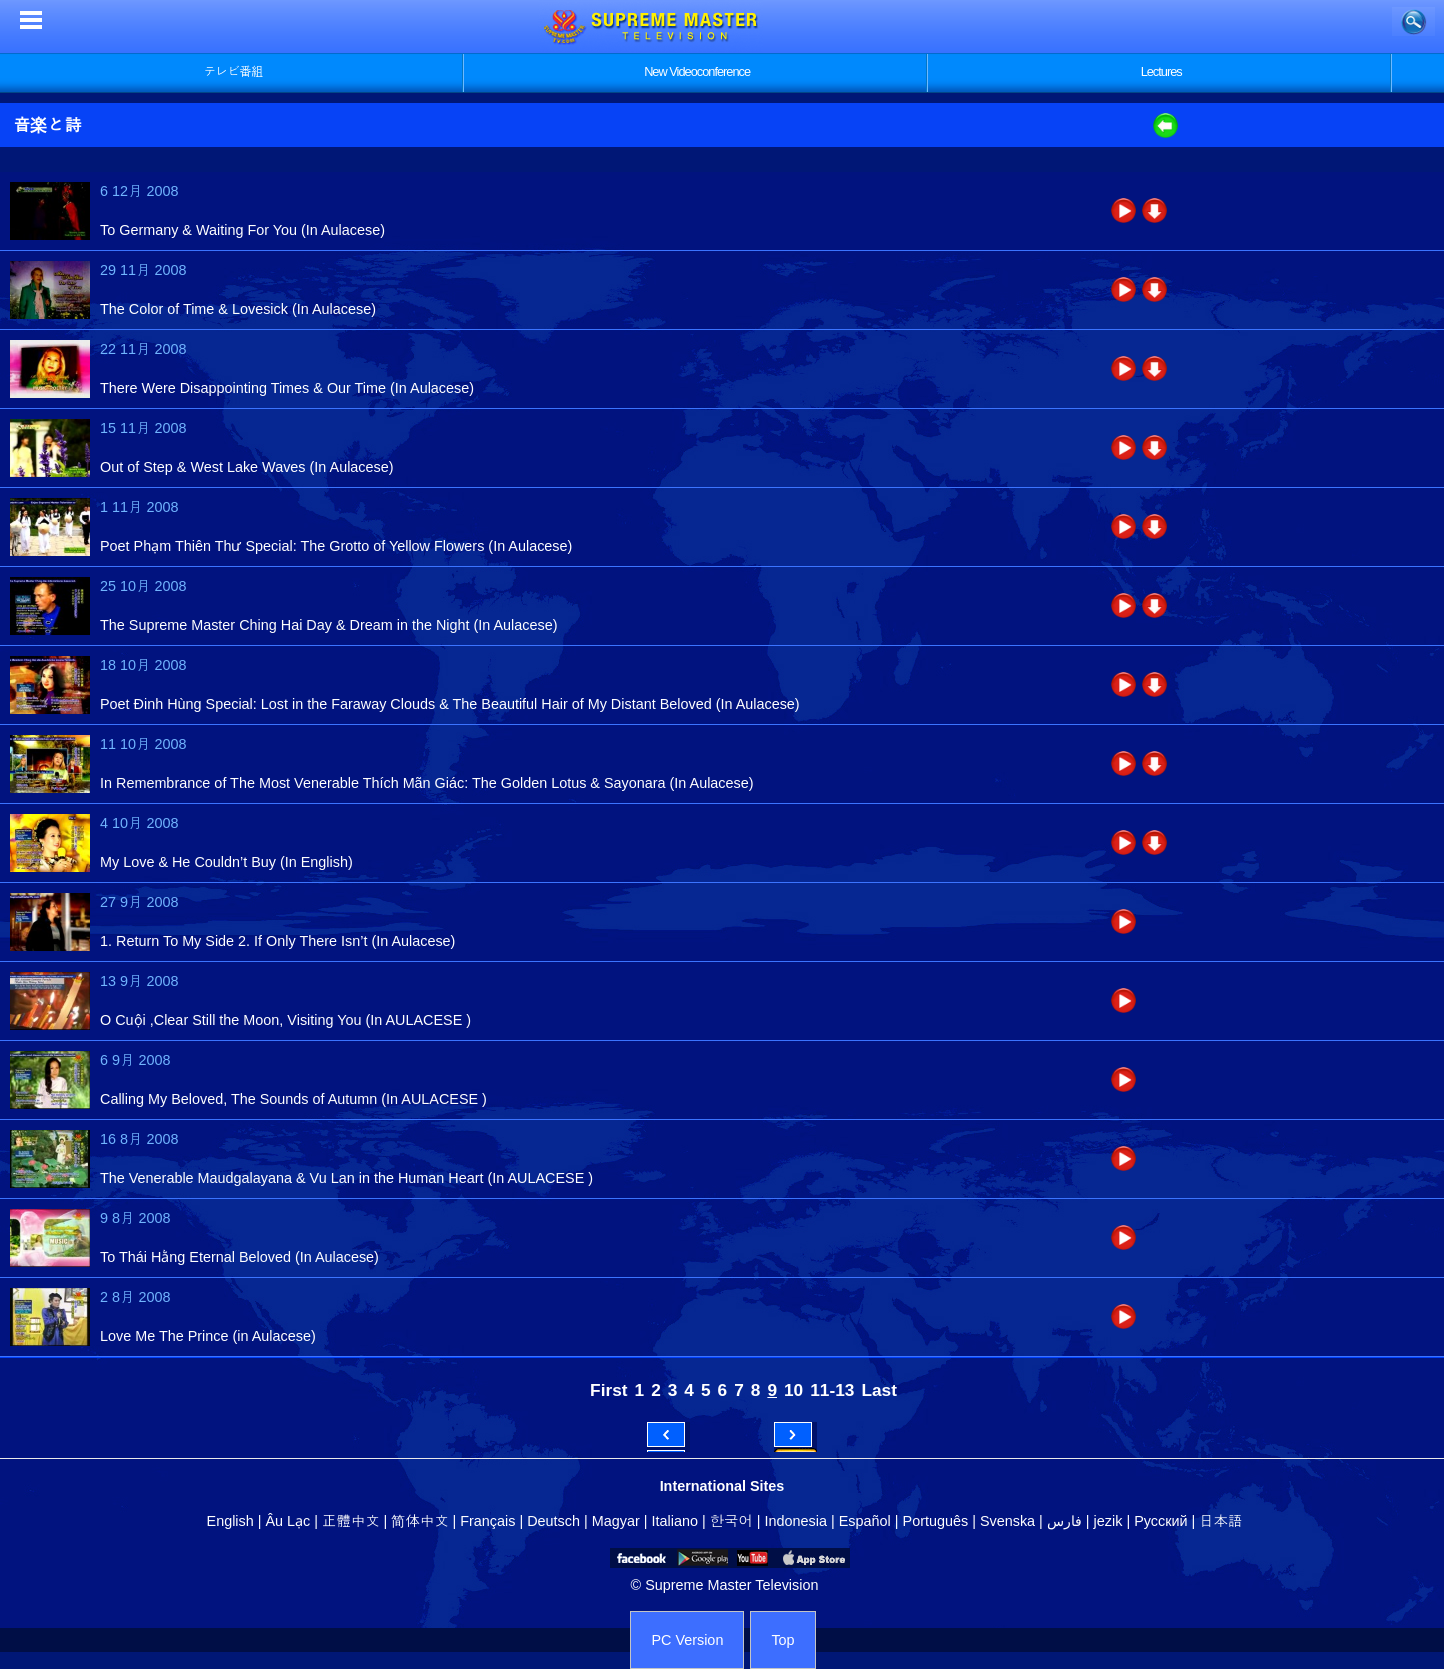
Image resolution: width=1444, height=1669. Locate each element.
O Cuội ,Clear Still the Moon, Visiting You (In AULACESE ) (285, 1020)
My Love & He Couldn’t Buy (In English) (226, 862)
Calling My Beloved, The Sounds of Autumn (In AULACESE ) (293, 1099)
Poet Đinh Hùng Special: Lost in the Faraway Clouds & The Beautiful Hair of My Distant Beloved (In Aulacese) (450, 704)
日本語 (1220, 1521)
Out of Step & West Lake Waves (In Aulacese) (247, 467)
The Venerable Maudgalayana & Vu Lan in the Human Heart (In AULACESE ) (346, 1178)
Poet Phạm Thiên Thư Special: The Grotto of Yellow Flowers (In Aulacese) (336, 546)
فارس (1064, 1521)
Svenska (1007, 1521)
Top (782, 1640)
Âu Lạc (287, 1521)
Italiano (675, 1521)
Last (879, 1390)
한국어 (731, 1521)
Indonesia (796, 1521)
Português (936, 1521)
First (608, 1390)
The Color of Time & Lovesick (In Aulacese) (238, 309)
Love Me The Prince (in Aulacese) (208, 1336)
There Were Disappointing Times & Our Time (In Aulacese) (287, 388)
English (230, 1521)
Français (487, 1521)
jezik (1108, 1521)
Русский (1160, 1521)
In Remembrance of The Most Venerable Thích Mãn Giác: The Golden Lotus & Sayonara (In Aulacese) (427, 783)
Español (865, 1521)
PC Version (687, 1640)
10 (793, 1390)
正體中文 (351, 1521)
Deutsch (553, 1521)
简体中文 (419, 1521)
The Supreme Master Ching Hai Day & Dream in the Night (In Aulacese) (329, 625)
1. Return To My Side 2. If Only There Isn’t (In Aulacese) (277, 941)
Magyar (616, 1521)
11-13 (832, 1390)
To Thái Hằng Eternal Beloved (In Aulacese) (239, 1257)
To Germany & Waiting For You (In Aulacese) (242, 230)
